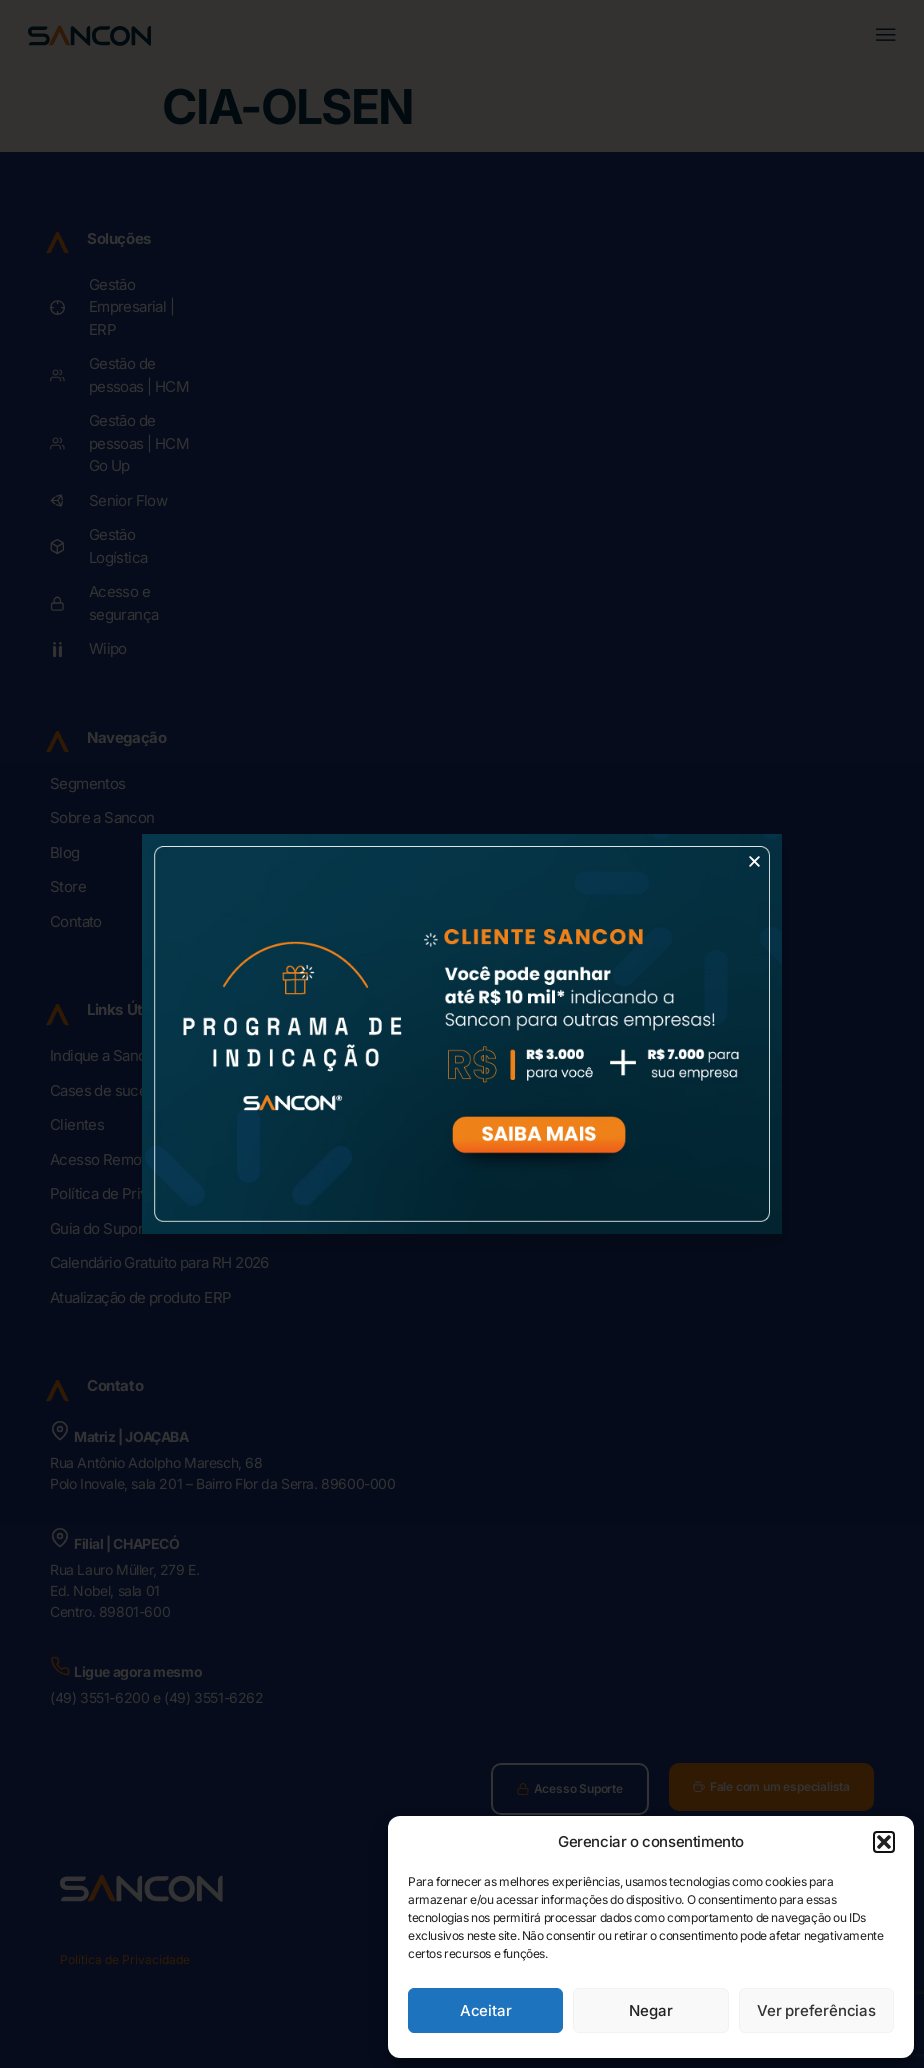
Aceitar (486, 2010)
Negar (650, 2010)
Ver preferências (816, 2010)
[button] (884, 1842)
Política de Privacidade (125, 1959)
